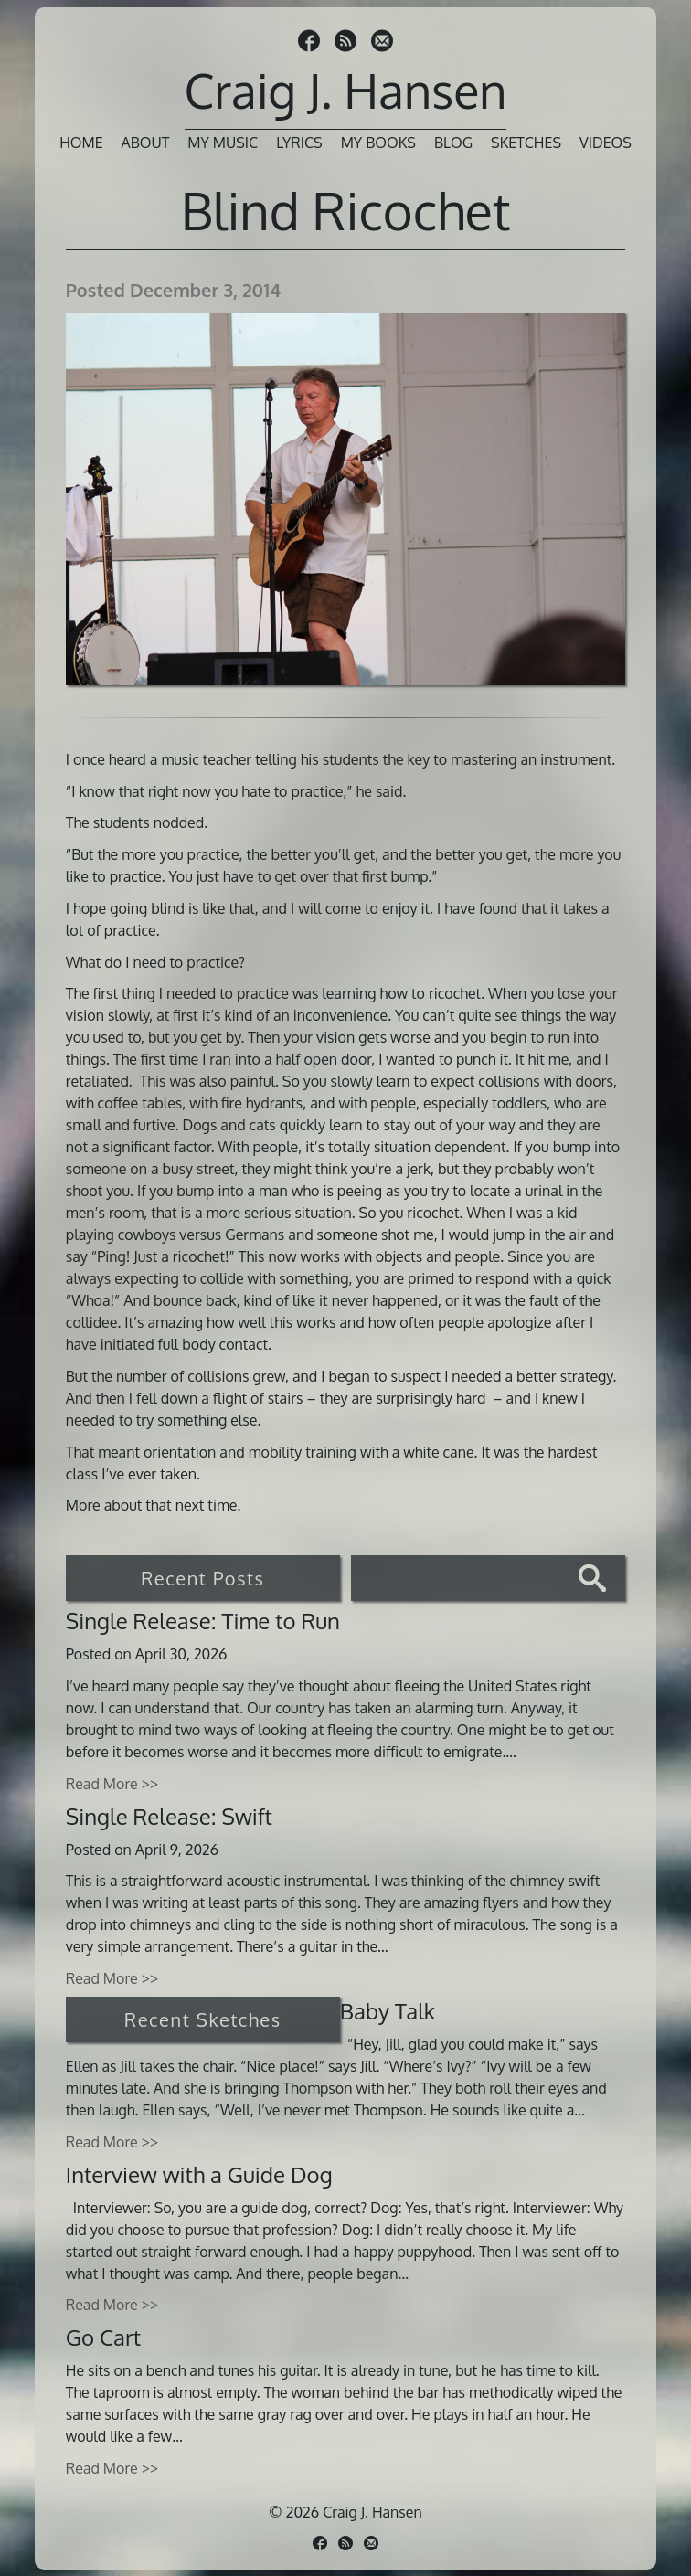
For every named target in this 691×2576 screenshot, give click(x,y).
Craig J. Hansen (346, 90)
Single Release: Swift (169, 1816)
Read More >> (112, 1784)
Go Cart (103, 2337)
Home (80, 142)
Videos (605, 142)
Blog (453, 142)
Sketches (526, 142)
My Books (378, 142)
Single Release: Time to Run (203, 1620)
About (146, 142)
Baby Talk (387, 2011)
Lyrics (299, 142)
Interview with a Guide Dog (199, 2174)
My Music (222, 142)
